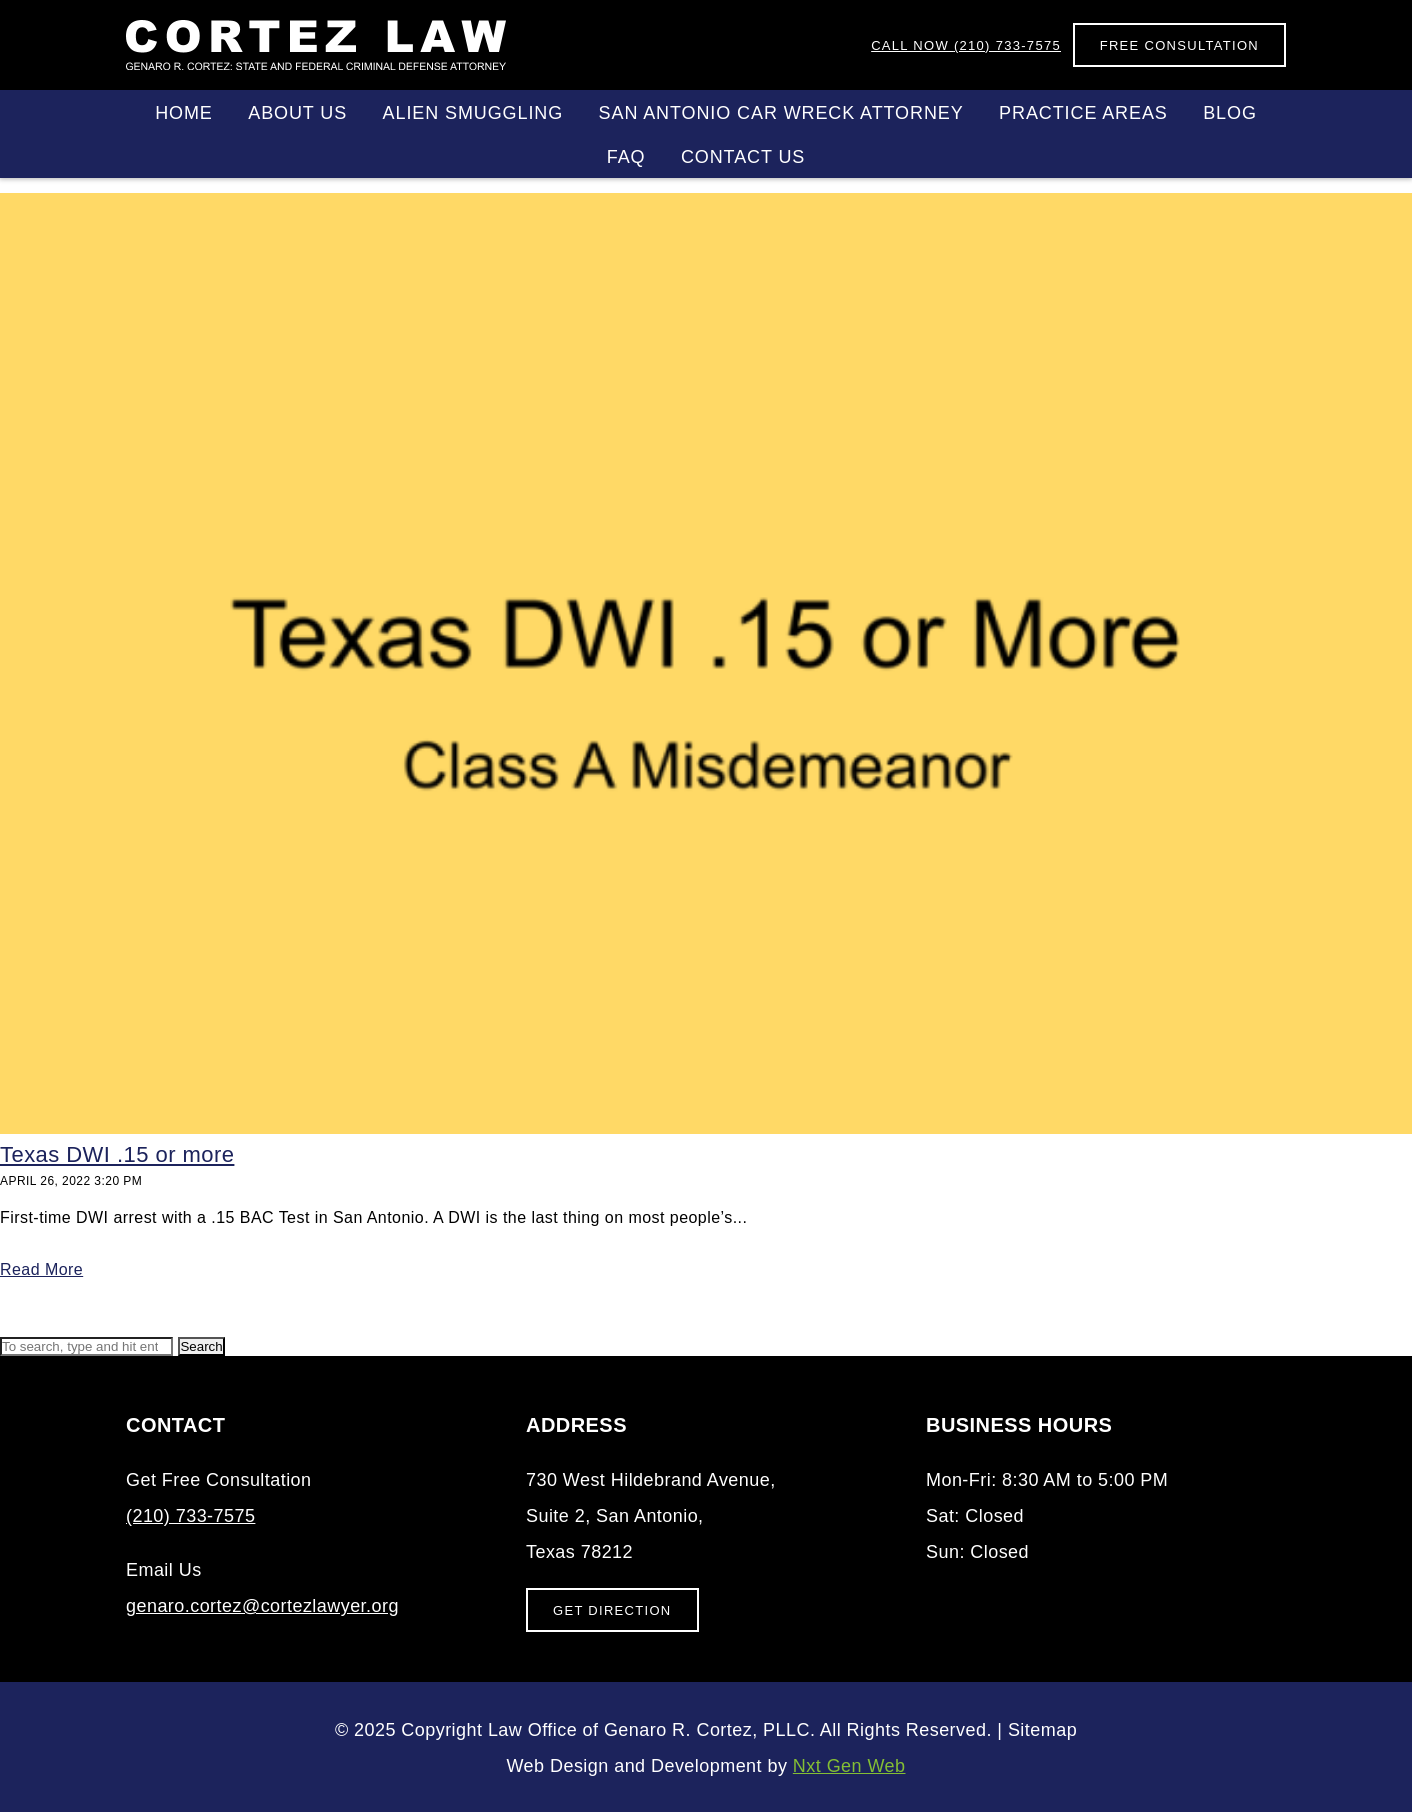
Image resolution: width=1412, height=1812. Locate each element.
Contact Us (743, 157)
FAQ (626, 157)
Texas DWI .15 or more (117, 1154)
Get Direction (612, 1610)
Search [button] (201, 1346)
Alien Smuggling (473, 113)
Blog (1230, 113)
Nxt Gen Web (849, 1766)
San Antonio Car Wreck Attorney (781, 113)
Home (184, 113)
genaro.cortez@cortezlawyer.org (262, 1606)
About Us (297, 113)
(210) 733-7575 (966, 45)
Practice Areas (1083, 113)
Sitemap (1042, 1730)
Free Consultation (1179, 45)
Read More (41, 1269)
